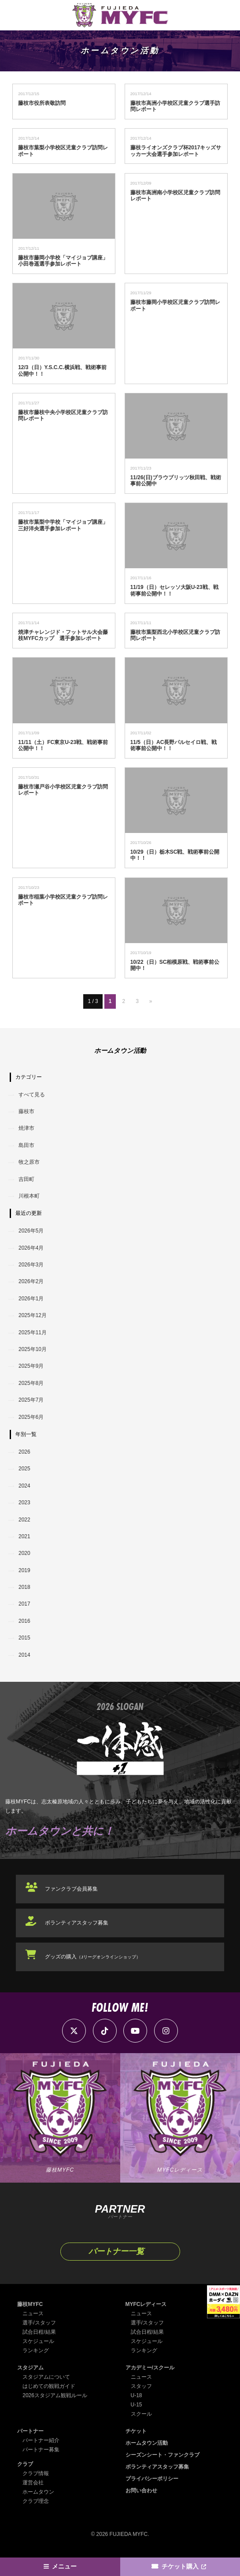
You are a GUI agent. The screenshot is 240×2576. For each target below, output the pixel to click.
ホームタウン (38, 2492)
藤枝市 (26, 1111)
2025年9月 (31, 1366)
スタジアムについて (46, 2377)
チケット (136, 2431)
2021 (24, 1536)
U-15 (136, 2405)
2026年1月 (31, 1298)
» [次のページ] (150, 1001)
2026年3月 (31, 1265)
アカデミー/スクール (150, 2368)
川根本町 (29, 1196)
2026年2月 (31, 1281)
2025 (24, 1469)
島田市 (26, 1145)
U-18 (136, 2395)
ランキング (35, 2350)
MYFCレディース (146, 2304)
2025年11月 (32, 1332)
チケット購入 (180, 2566)
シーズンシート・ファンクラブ (162, 2455)
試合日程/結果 (38, 2332)
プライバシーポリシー (152, 2479)
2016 (24, 1621)
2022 (24, 1520)
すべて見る (31, 1095)
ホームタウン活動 (147, 2443)
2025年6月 (31, 1417)
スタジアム (30, 2368)
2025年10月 (32, 1349)
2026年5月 (31, 1231)
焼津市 (26, 1128)
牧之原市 (29, 1162)
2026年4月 (31, 1248)
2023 (24, 1502)
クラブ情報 (35, 2473)
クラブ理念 (35, 2501)
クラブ (25, 2464)
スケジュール (38, 2341)
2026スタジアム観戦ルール (54, 2395)
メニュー (64, 2566)
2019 (24, 1570)
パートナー (30, 2431)
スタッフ (141, 2386)
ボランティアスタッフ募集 (76, 1923)
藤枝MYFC (30, 2304)
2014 (24, 1655)
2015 (24, 1638)
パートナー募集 (40, 2449)
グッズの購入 (92, 1957)
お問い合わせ (141, 2490)
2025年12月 (32, 1315)
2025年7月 (31, 1400)
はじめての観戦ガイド (48, 2386)
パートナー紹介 (40, 2440)
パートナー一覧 (116, 2251)
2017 (24, 1604)
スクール (141, 2414)
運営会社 (33, 2483)
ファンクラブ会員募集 (71, 1889)
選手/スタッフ (38, 2323)
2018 (24, 1587)
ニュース (33, 2313)
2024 (24, 1486)
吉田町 (26, 1179)
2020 (24, 1553)
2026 (24, 1452)
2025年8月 (31, 1383)
